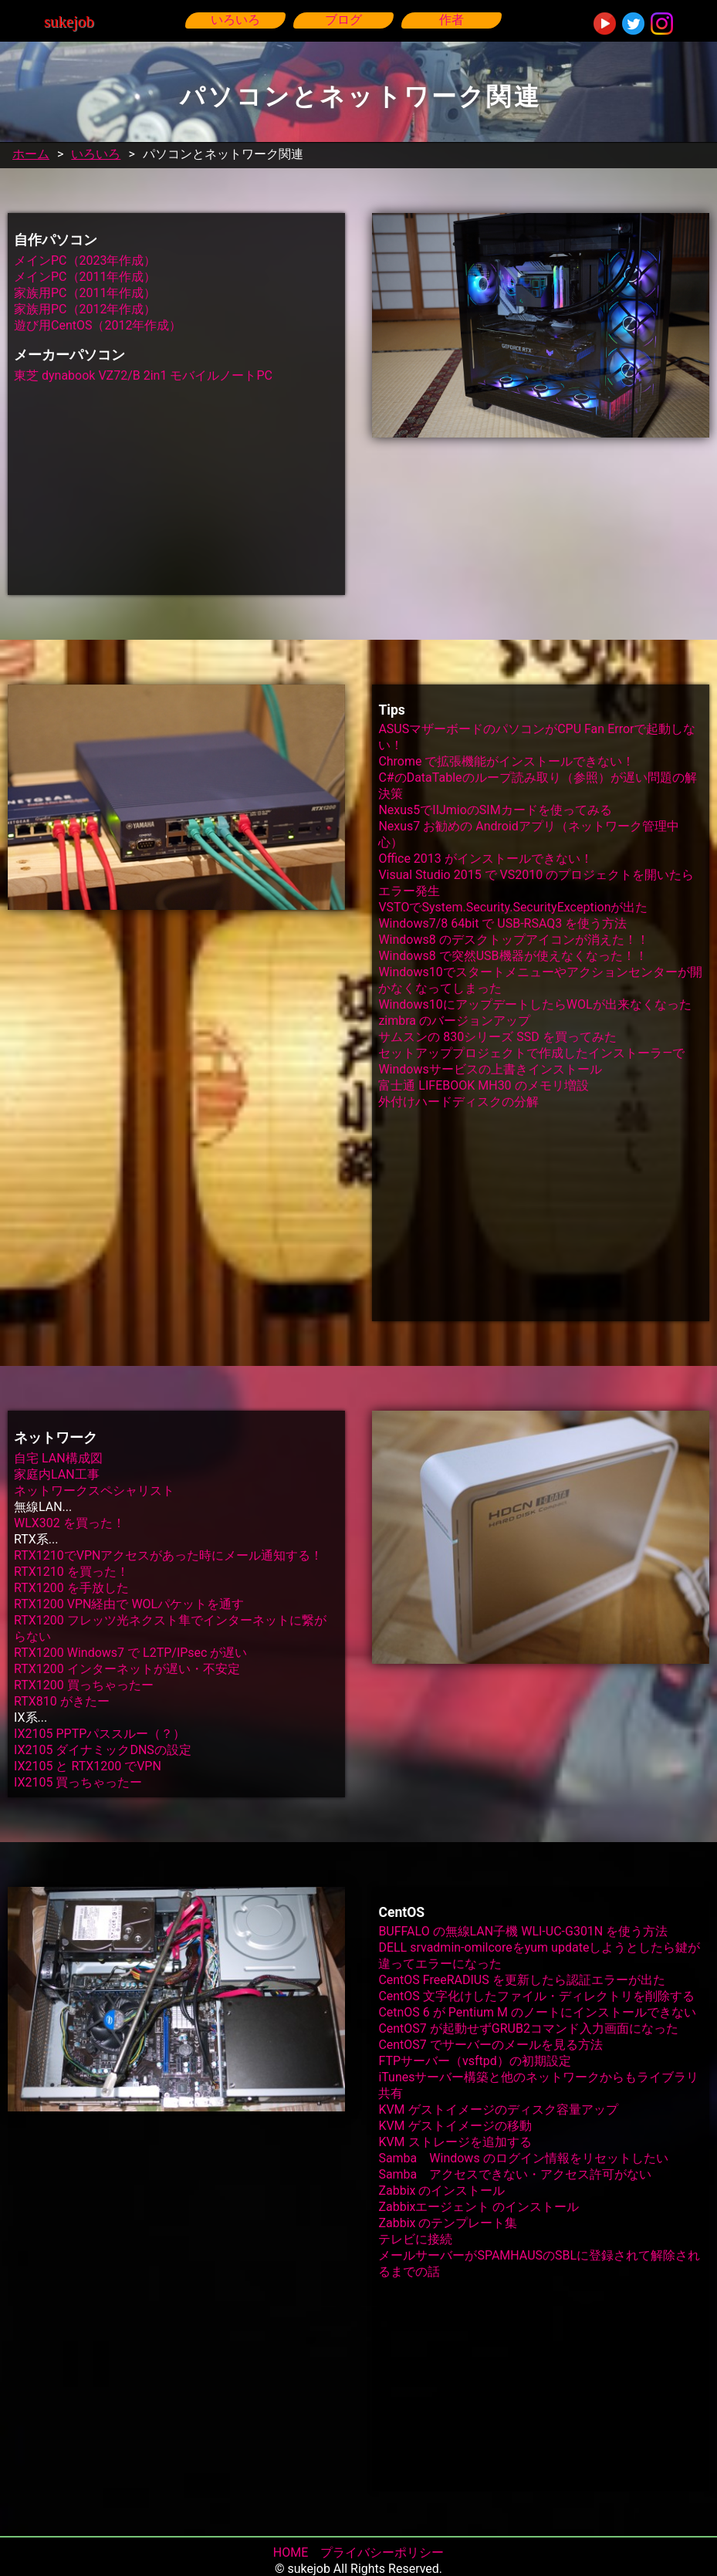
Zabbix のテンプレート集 (447, 2223)
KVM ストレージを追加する (454, 2142)
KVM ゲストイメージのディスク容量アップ (497, 2109)
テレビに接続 (415, 2239)
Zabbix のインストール (441, 2190)
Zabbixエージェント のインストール (478, 2206)
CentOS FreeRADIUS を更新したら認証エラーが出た (521, 1980)
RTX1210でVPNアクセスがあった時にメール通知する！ (168, 1555)
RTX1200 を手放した (71, 1587)
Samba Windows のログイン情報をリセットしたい (523, 2158)
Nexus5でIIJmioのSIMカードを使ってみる (494, 810)
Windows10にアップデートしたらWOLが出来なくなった (534, 1004)
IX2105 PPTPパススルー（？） (99, 1733)
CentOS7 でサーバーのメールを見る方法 (490, 2044)
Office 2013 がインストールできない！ (485, 858)
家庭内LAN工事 (57, 1474)
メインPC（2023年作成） (85, 260)
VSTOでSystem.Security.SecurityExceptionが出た (513, 907)
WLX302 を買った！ (69, 1523)
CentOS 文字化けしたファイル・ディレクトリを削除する (536, 1996)
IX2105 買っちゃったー (78, 1782)
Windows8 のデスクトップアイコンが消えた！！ (513, 939)
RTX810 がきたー (62, 1701)
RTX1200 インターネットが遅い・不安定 (127, 1669)
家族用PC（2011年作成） (85, 293)
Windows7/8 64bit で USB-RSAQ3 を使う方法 (502, 923)
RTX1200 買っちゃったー (84, 1685)
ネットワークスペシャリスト (94, 1490)
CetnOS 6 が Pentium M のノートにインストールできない (537, 2012)
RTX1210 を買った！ (71, 1571)
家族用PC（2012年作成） (85, 309)
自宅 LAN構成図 (58, 1458)
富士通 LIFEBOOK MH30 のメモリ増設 (483, 1085)
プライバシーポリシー (382, 2552)
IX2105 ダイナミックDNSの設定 (102, 1750)
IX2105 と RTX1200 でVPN (87, 1766)
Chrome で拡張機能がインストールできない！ (506, 761)
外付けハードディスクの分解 (458, 1101)
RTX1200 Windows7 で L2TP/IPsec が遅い (130, 1652)
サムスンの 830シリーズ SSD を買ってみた (497, 1036)
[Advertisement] (176, 486)
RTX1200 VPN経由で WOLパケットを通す (129, 1604)
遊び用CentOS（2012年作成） (97, 325)
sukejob (69, 21)
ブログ (343, 19)
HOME (290, 2552)
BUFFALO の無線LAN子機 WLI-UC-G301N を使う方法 (523, 1931)
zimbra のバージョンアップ (454, 1020)
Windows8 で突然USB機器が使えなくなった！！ (512, 955)
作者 (451, 19)
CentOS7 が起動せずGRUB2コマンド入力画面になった (528, 2028)
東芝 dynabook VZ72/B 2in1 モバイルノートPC (143, 375)
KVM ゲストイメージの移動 (454, 2125)
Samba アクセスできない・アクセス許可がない (514, 2174)
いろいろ (235, 19)
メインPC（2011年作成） (85, 276)
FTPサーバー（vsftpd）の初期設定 (474, 2061)
